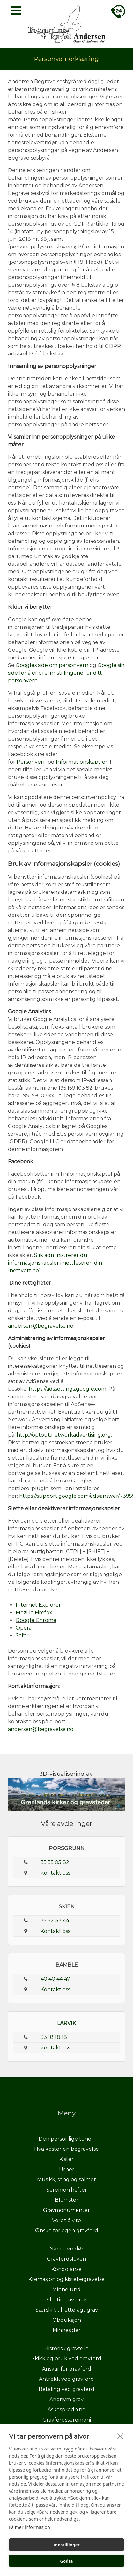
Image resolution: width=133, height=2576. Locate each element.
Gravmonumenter (66, 2210)
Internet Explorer (38, 1605)
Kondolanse (66, 2269)
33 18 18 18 (54, 2037)
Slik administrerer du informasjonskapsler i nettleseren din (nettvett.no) (55, 1263)
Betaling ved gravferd (66, 2389)
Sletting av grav (66, 2300)
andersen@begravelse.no (40, 1326)
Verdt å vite (66, 2220)
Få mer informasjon (29, 2527)
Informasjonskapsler (81, 762)
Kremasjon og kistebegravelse (66, 2279)
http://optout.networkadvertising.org (64, 1435)
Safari (23, 1635)
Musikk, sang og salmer (66, 2180)
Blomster (66, 2200)
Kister (66, 2159)
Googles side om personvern (52, 665)
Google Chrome (36, 1620)
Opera (24, 1628)
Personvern (32, 762)
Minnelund (66, 2289)
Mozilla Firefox (34, 1613)
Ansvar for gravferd (66, 2369)
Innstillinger (66, 2545)
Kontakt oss (55, 1873)
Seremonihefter (66, 2190)
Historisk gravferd (66, 2348)
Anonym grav (66, 2399)
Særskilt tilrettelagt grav (66, 2310)
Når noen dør (66, 2249)
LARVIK (66, 2023)
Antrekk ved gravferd (66, 2379)
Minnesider (67, 2330)
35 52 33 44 (55, 1921)
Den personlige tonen (67, 2139)
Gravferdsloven (66, 2259)
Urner (66, 2169)
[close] (120, 2436)
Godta (66, 2561)
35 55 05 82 (55, 1862)
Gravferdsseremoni (66, 2420)
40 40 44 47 (55, 1979)
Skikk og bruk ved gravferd (66, 2359)
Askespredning (67, 2410)
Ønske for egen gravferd (66, 2231)
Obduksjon (66, 2320)
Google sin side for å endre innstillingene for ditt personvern (66, 673)
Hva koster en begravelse (66, 2149)
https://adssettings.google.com (67, 1389)
